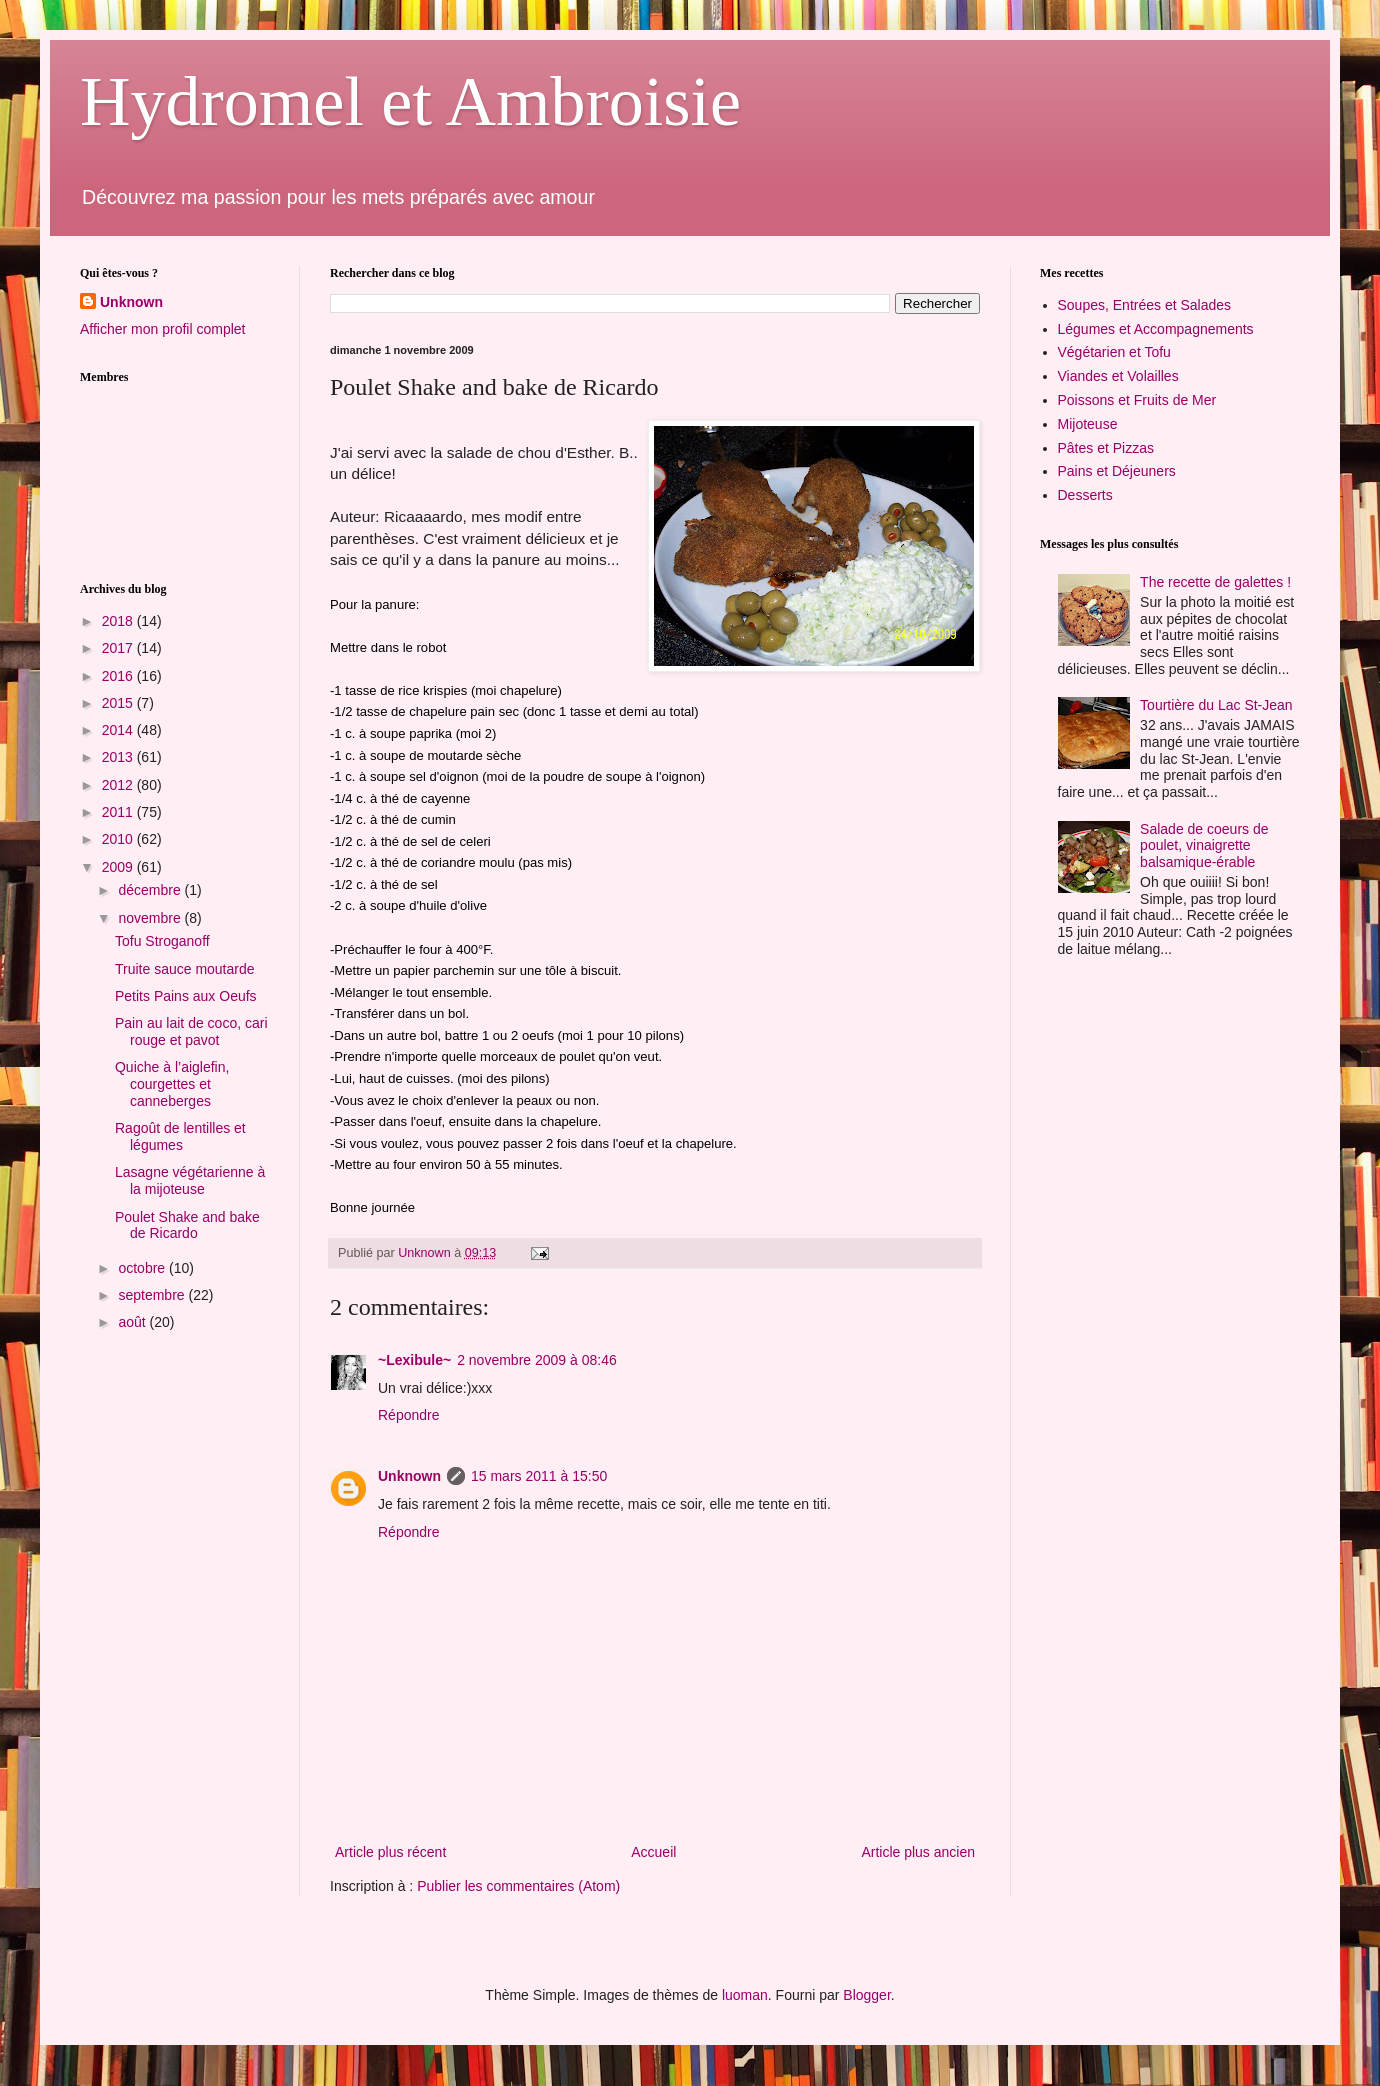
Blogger (866, 1995)
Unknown (409, 1476)
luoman (745, 1995)
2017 (119, 648)
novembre (151, 918)
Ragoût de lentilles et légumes (180, 1136)
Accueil (653, 1852)
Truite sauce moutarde (185, 969)
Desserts (1085, 495)
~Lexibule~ (414, 1360)
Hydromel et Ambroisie (410, 101)
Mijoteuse (1088, 424)
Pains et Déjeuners (1117, 471)
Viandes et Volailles (1118, 376)
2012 (119, 785)
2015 (119, 703)
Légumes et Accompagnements (1156, 329)
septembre (153, 1295)
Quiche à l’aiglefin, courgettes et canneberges (172, 1084)
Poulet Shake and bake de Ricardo (187, 1225)
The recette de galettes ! (1215, 582)
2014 (119, 730)
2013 (119, 757)
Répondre (409, 1415)
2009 (119, 867)
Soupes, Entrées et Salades (1145, 305)
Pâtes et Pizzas (1106, 448)
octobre (143, 1268)
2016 (119, 676)
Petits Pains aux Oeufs (186, 996)
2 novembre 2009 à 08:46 (537, 1360)
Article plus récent (390, 1852)
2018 (119, 621)
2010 (119, 839)
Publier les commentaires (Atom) (518, 1886)
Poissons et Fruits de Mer (1137, 400)
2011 (119, 812)
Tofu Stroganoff (162, 941)
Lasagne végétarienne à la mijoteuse (190, 1180)
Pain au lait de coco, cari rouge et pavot (191, 1031)
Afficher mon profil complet (162, 329)
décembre (151, 890)
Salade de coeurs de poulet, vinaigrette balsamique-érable (1204, 846)
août (133, 1322)
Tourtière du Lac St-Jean (1216, 705)
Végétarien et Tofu (1114, 352)
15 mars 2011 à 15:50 (539, 1476)
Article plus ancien (918, 1852)
